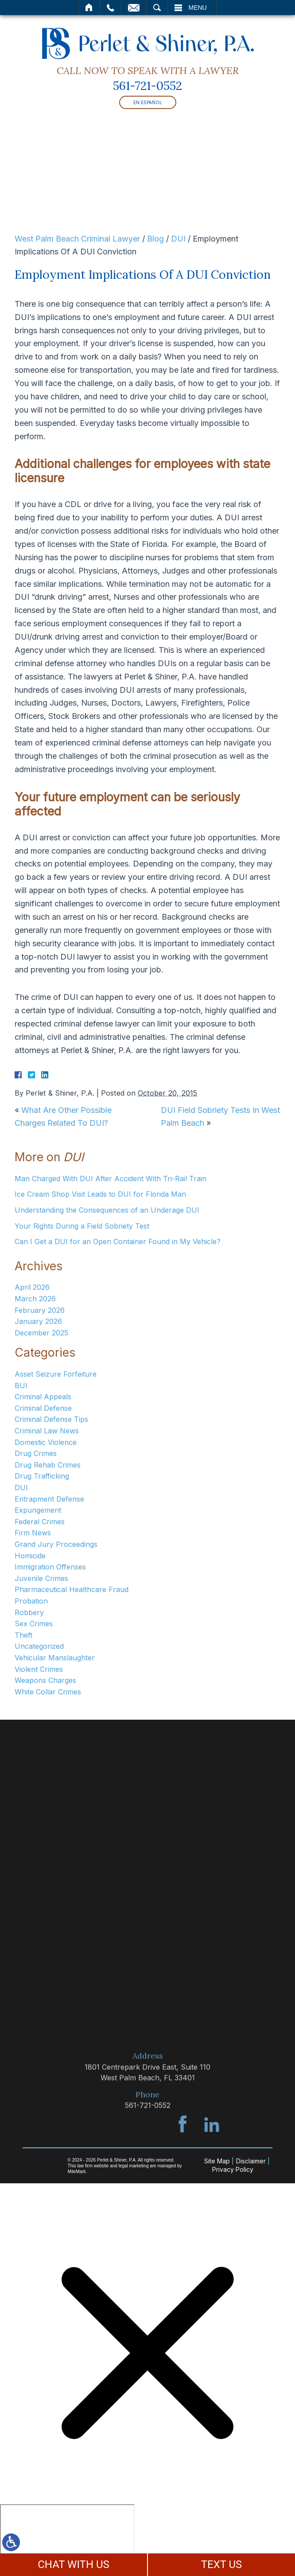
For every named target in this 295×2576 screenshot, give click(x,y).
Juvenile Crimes (41, 1578)
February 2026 (40, 1310)
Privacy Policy (232, 2169)
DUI (178, 238)
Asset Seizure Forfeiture (56, 1374)
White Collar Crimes (48, 1691)
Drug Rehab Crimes (48, 1464)
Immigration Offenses (50, 1566)
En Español (147, 102)
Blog (155, 238)
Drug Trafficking (42, 1475)
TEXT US (221, 2564)
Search (157, 7)
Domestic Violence (46, 1442)
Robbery (29, 1612)
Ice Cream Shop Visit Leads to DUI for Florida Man (100, 1194)
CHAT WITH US (73, 2564)
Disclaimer (251, 2161)
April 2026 (32, 1287)
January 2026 (38, 1321)
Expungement (38, 1510)
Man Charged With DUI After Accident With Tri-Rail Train (110, 1178)
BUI (21, 1385)
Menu (198, 7)
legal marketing (134, 2165)
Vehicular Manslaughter (55, 1657)
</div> (67, 2538)
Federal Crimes (40, 1521)
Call (110, 7)
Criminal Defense (43, 1408)
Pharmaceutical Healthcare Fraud (71, 1589)
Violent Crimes (39, 1669)
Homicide (30, 1555)
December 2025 (41, 1332)
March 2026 (35, 1298)
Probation (31, 1600)
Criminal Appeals (43, 1396)
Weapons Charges (45, 1680)
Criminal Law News (47, 1430)
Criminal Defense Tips (51, 1419)
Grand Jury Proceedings (56, 1544)
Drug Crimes (36, 1453)
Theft (23, 1635)
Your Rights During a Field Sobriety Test (82, 1226)
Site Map (217, 2161)
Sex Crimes (34, 1623)
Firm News (33, 1532)
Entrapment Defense (49, 1499)
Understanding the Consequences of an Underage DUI (107, 1210)
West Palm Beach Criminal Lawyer (77, 238)
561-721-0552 (147, 86)
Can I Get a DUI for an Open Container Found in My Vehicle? (118, 1241)
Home (89, 7)
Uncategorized (39, 1646)
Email (133, 7)
